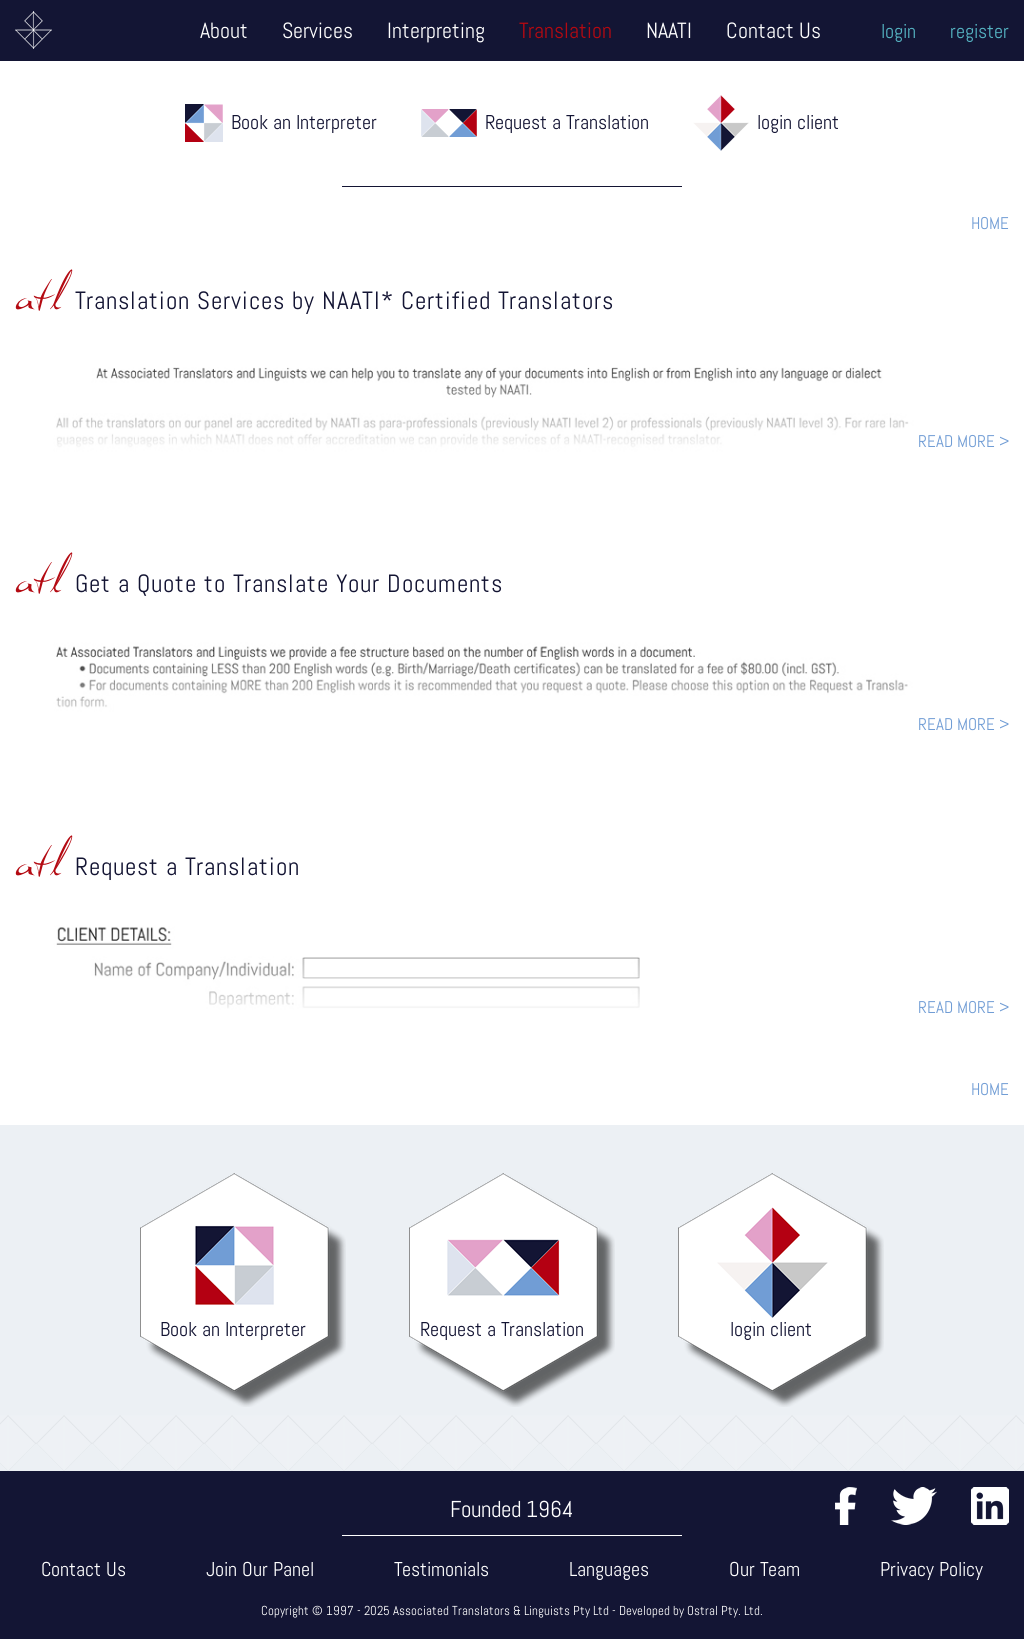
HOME (990, 223)
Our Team (764, 1569)
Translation (565, 30)
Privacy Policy (931, 1569)
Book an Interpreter (304, 122)
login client (798, 122)
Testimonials (441, 1569)
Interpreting (436, 30)
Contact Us (773, 30)
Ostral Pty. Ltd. (725, 1610)
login (898, 31)
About (224, 30)
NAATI (669, 30)
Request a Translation (567, 122)
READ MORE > (963, 441)
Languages (609, 1569)
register (979, 31)
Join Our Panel (260, 1569)
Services (317, 30)
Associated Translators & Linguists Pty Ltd (501, 1610)
